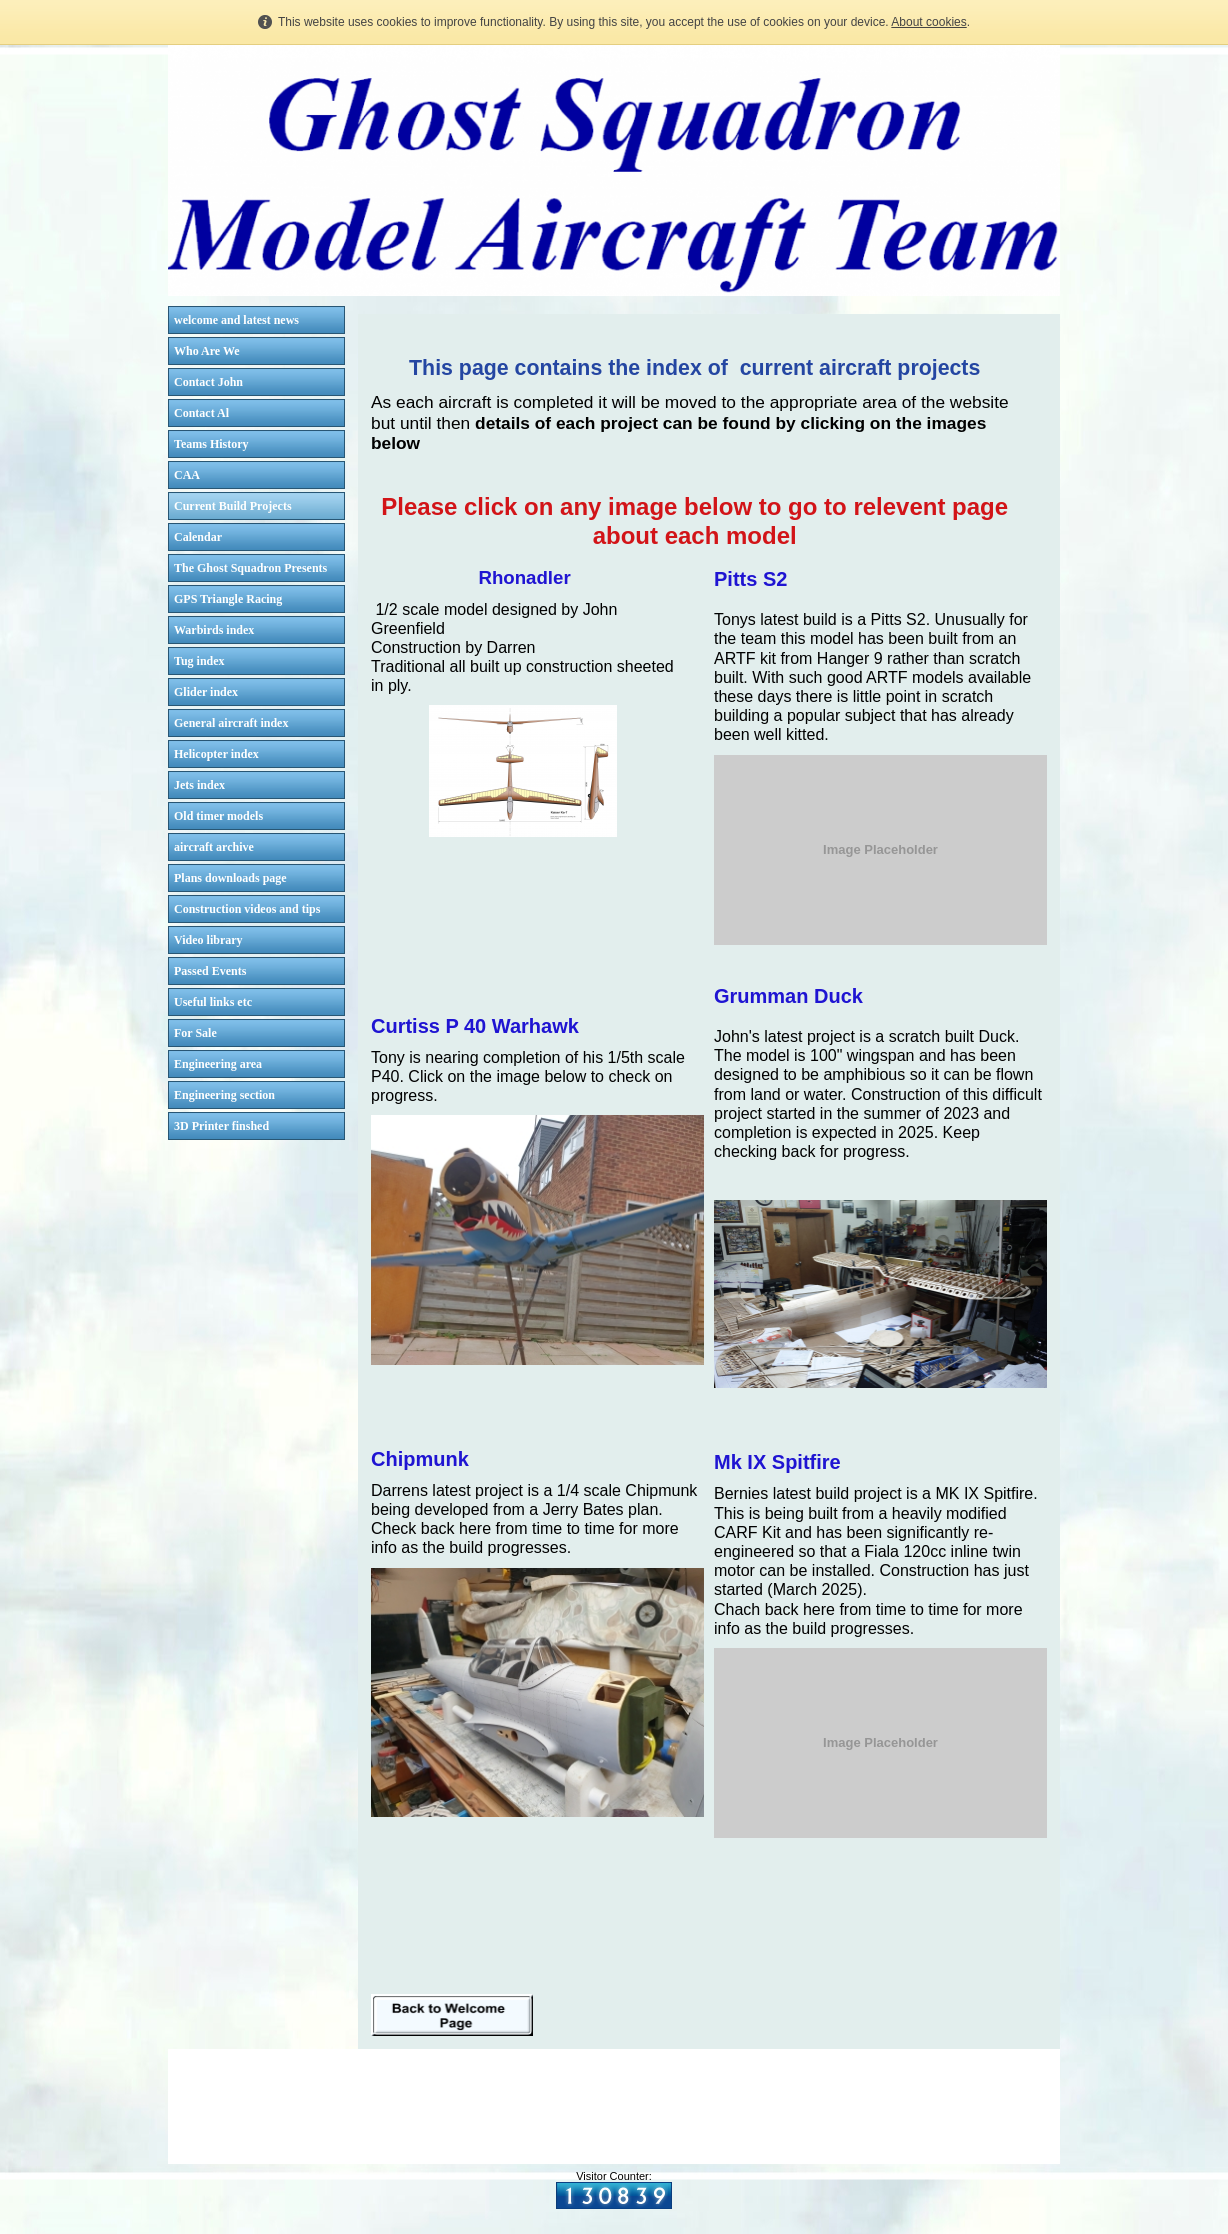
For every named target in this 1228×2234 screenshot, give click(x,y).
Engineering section (224, 1095)
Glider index (206, 692)
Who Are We (207, 351)
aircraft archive (214, 847)
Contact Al (201, 413)
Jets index (199, 785)
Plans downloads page (230, 878)
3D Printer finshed (221, 1126)
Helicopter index (216, 754)
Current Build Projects (233, 506)
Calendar (198, 537)
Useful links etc (213, 1002)
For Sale (195, 1033)
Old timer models (218, 816)
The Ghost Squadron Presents (250, 568)
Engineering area (218, 1064)
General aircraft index (231, 723)
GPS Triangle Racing (228, 599)
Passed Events (210, 971)
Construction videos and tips (247, 909)
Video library (208, 940)
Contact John (208, 382)
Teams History (211, 444)
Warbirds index (214, 630)
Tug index (199, 661)
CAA (187, 475)
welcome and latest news (236, 320)
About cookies (928, 22)
